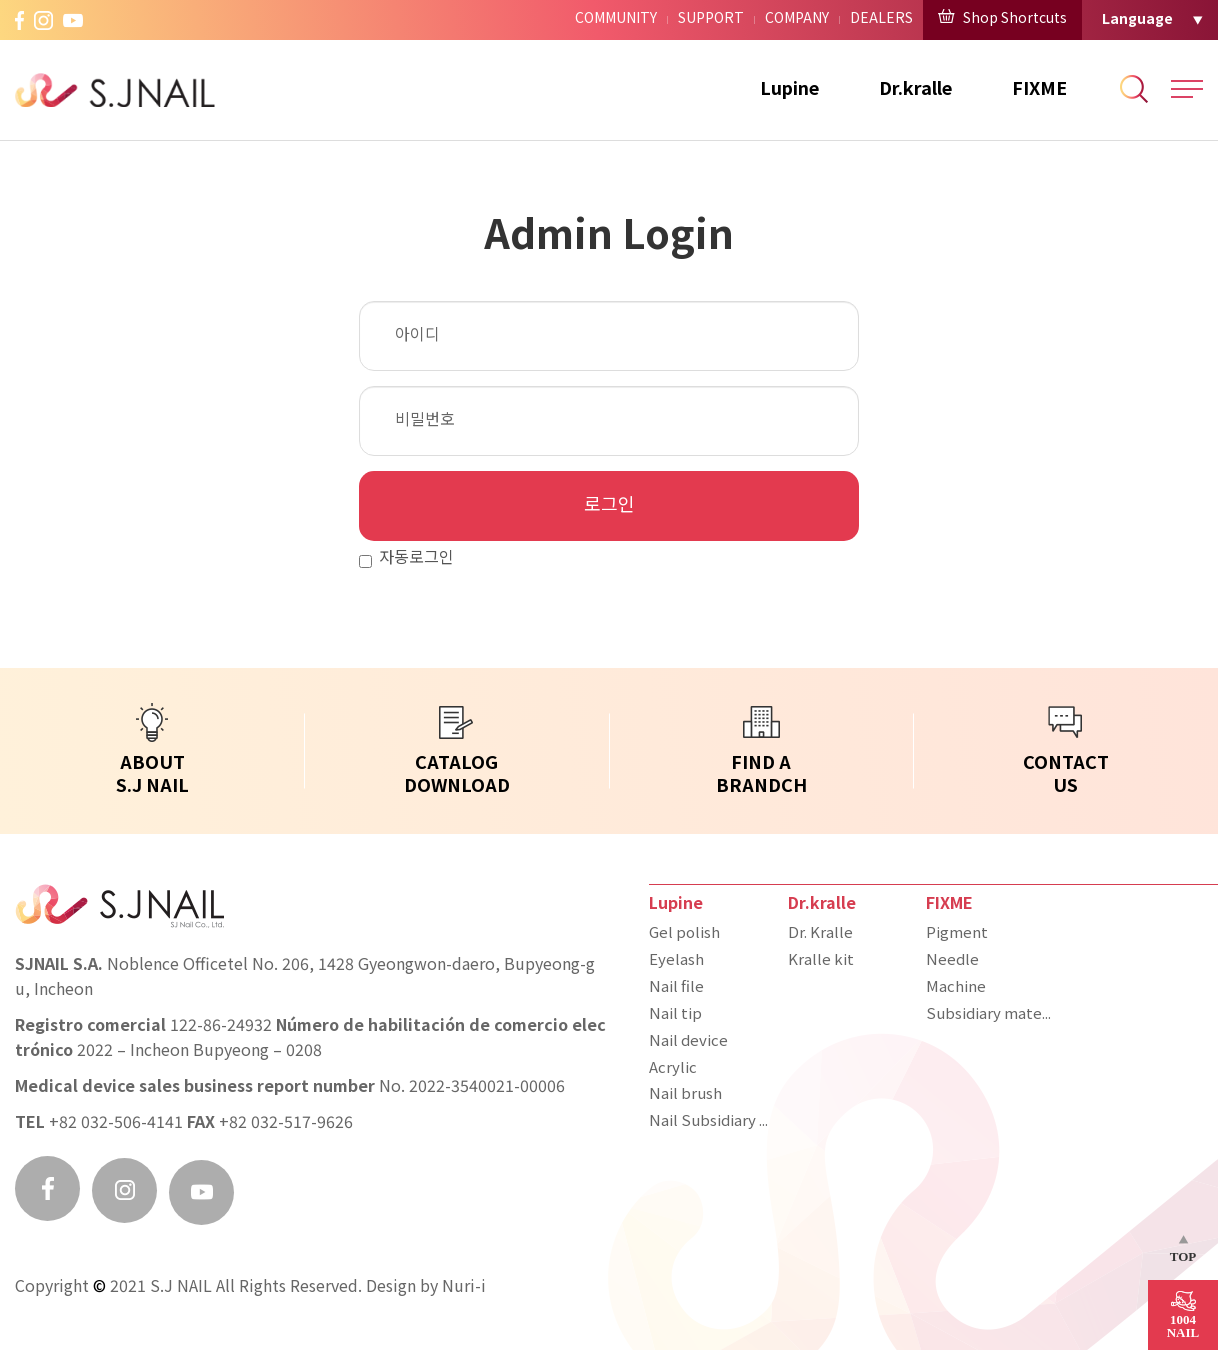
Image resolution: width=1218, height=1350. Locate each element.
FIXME (1039, 89)
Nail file (676, 988)
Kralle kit (821, 961)
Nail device (688, 1042)
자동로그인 (406, 559)
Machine (956, 988)
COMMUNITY (616, 19)
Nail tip (675, 1015)
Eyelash (676, 961)
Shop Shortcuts (1002, 18)
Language (1137, 19)
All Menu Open (1187, 89)
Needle (952, 961)
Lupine (789, 89)
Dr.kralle (915, 89)
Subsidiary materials (990, 1015)
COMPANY (797, 19)
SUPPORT (711, 19)
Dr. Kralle (820, 934)
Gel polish (684, 934)
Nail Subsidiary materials (713, 1122)
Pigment (957, 934)
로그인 (609, 506)
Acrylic (673, 1069)
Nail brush (685, 1095)
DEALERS (881, 19)
